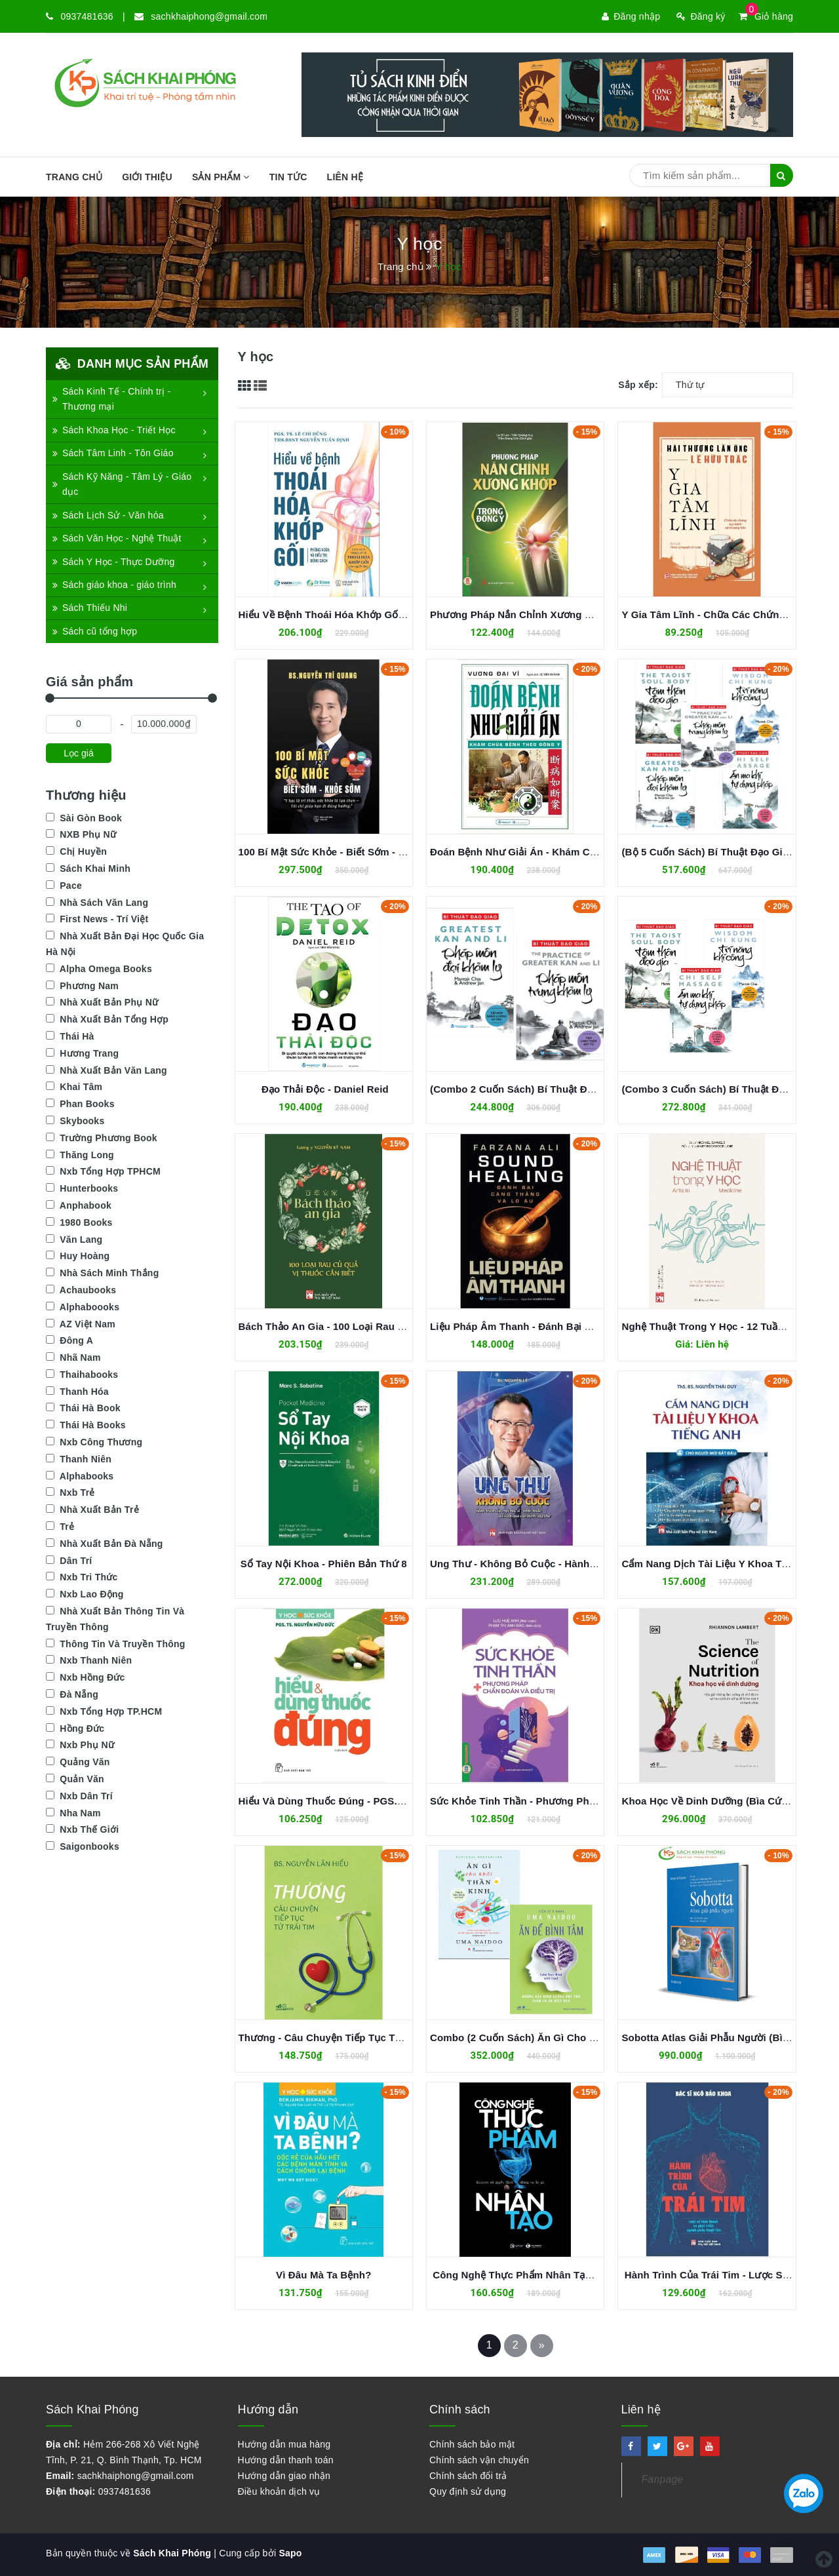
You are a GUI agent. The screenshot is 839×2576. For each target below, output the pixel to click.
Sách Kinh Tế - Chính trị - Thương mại (111, 399)
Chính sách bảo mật (472, 2444)
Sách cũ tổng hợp (94, 631)
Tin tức (288, 177)
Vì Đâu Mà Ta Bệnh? (323, 2274)
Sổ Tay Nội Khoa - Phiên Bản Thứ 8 (324, 1563)
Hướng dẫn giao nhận (284, 2475)
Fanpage (663, 2479)
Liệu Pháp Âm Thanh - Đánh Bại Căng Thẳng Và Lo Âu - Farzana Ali (590, 1326)
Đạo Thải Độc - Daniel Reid (324, 1089)
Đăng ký (700, 16)
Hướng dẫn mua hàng (284, 2444)
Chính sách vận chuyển (479, 2460)
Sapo (290, 2553)
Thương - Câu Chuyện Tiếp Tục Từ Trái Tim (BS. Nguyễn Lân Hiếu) (396, 2037)
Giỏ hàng (766, 16)
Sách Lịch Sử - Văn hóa (108, 515)
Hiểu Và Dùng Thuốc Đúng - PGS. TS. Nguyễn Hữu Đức (369, 1800)
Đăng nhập (631, 16)
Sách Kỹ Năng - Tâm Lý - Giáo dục (121, 484)
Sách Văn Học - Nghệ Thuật (117, 538)
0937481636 (86, 16)
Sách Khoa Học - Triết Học (114, 430)
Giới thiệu (147, 177)
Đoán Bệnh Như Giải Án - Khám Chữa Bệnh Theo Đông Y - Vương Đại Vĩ (600, 851)
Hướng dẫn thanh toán (286, 2460)
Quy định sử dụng (467, 2491)
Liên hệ (345, 177)
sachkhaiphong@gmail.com (209, 16)
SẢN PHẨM (221, 177)
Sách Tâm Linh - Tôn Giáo (113, 453)
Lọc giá (78, 753)
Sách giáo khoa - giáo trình (114, 584)
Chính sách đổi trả (468, 2475)
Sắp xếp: (638, 385)
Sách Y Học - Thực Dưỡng (113, 561)
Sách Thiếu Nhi (89, 607)
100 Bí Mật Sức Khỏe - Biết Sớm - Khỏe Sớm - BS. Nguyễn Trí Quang (400, 851)
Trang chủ (74, 177)
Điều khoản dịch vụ (279, 2491)
